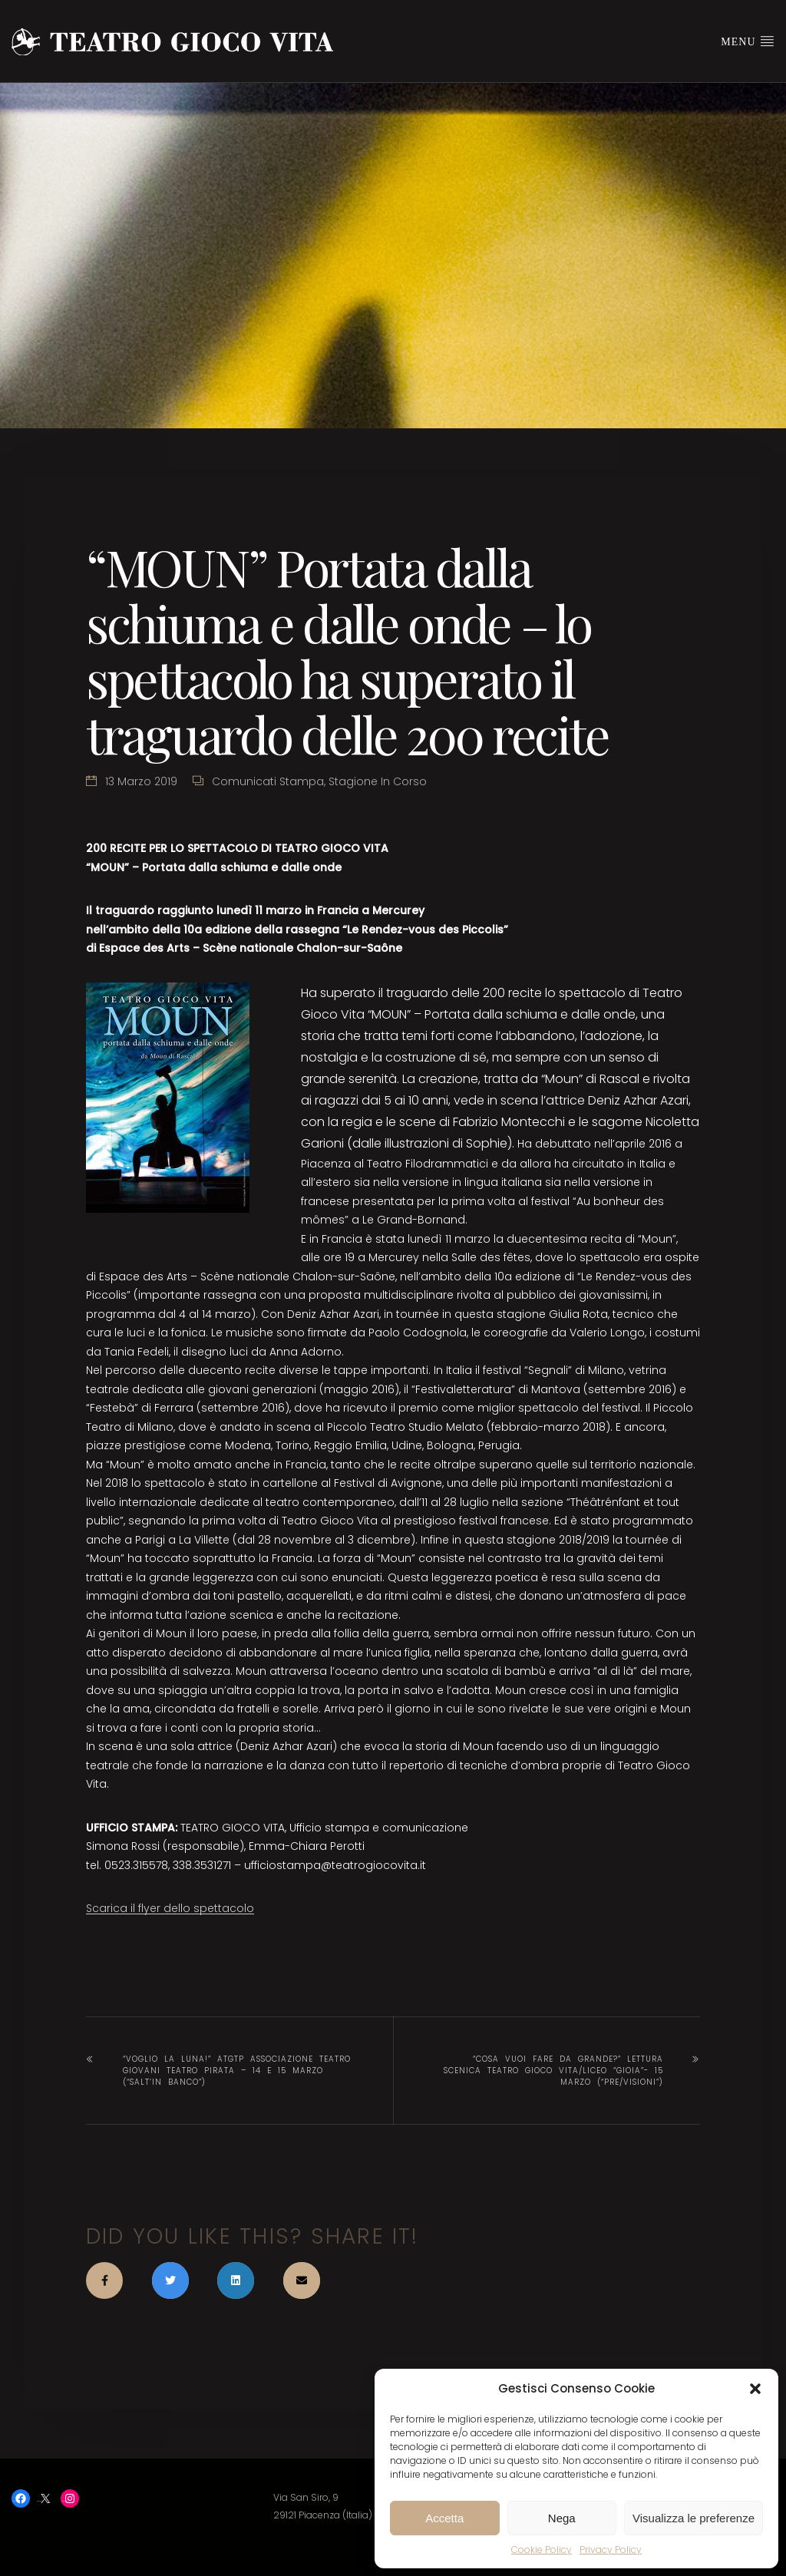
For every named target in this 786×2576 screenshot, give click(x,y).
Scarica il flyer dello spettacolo (170, 1908)
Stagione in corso (378, 781)
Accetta (444, 2518)
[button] (755, 2388)
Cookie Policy (541, 2549)
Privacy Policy (611, 2549)
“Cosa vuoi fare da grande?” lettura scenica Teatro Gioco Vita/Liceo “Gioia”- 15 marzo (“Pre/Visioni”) (553, 2070)
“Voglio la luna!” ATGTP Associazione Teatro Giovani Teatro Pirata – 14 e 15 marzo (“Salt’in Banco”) (237, 2070)
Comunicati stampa (268, 781)
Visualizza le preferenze (693, 2518)
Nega (562, 2518)
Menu (747, 41)
